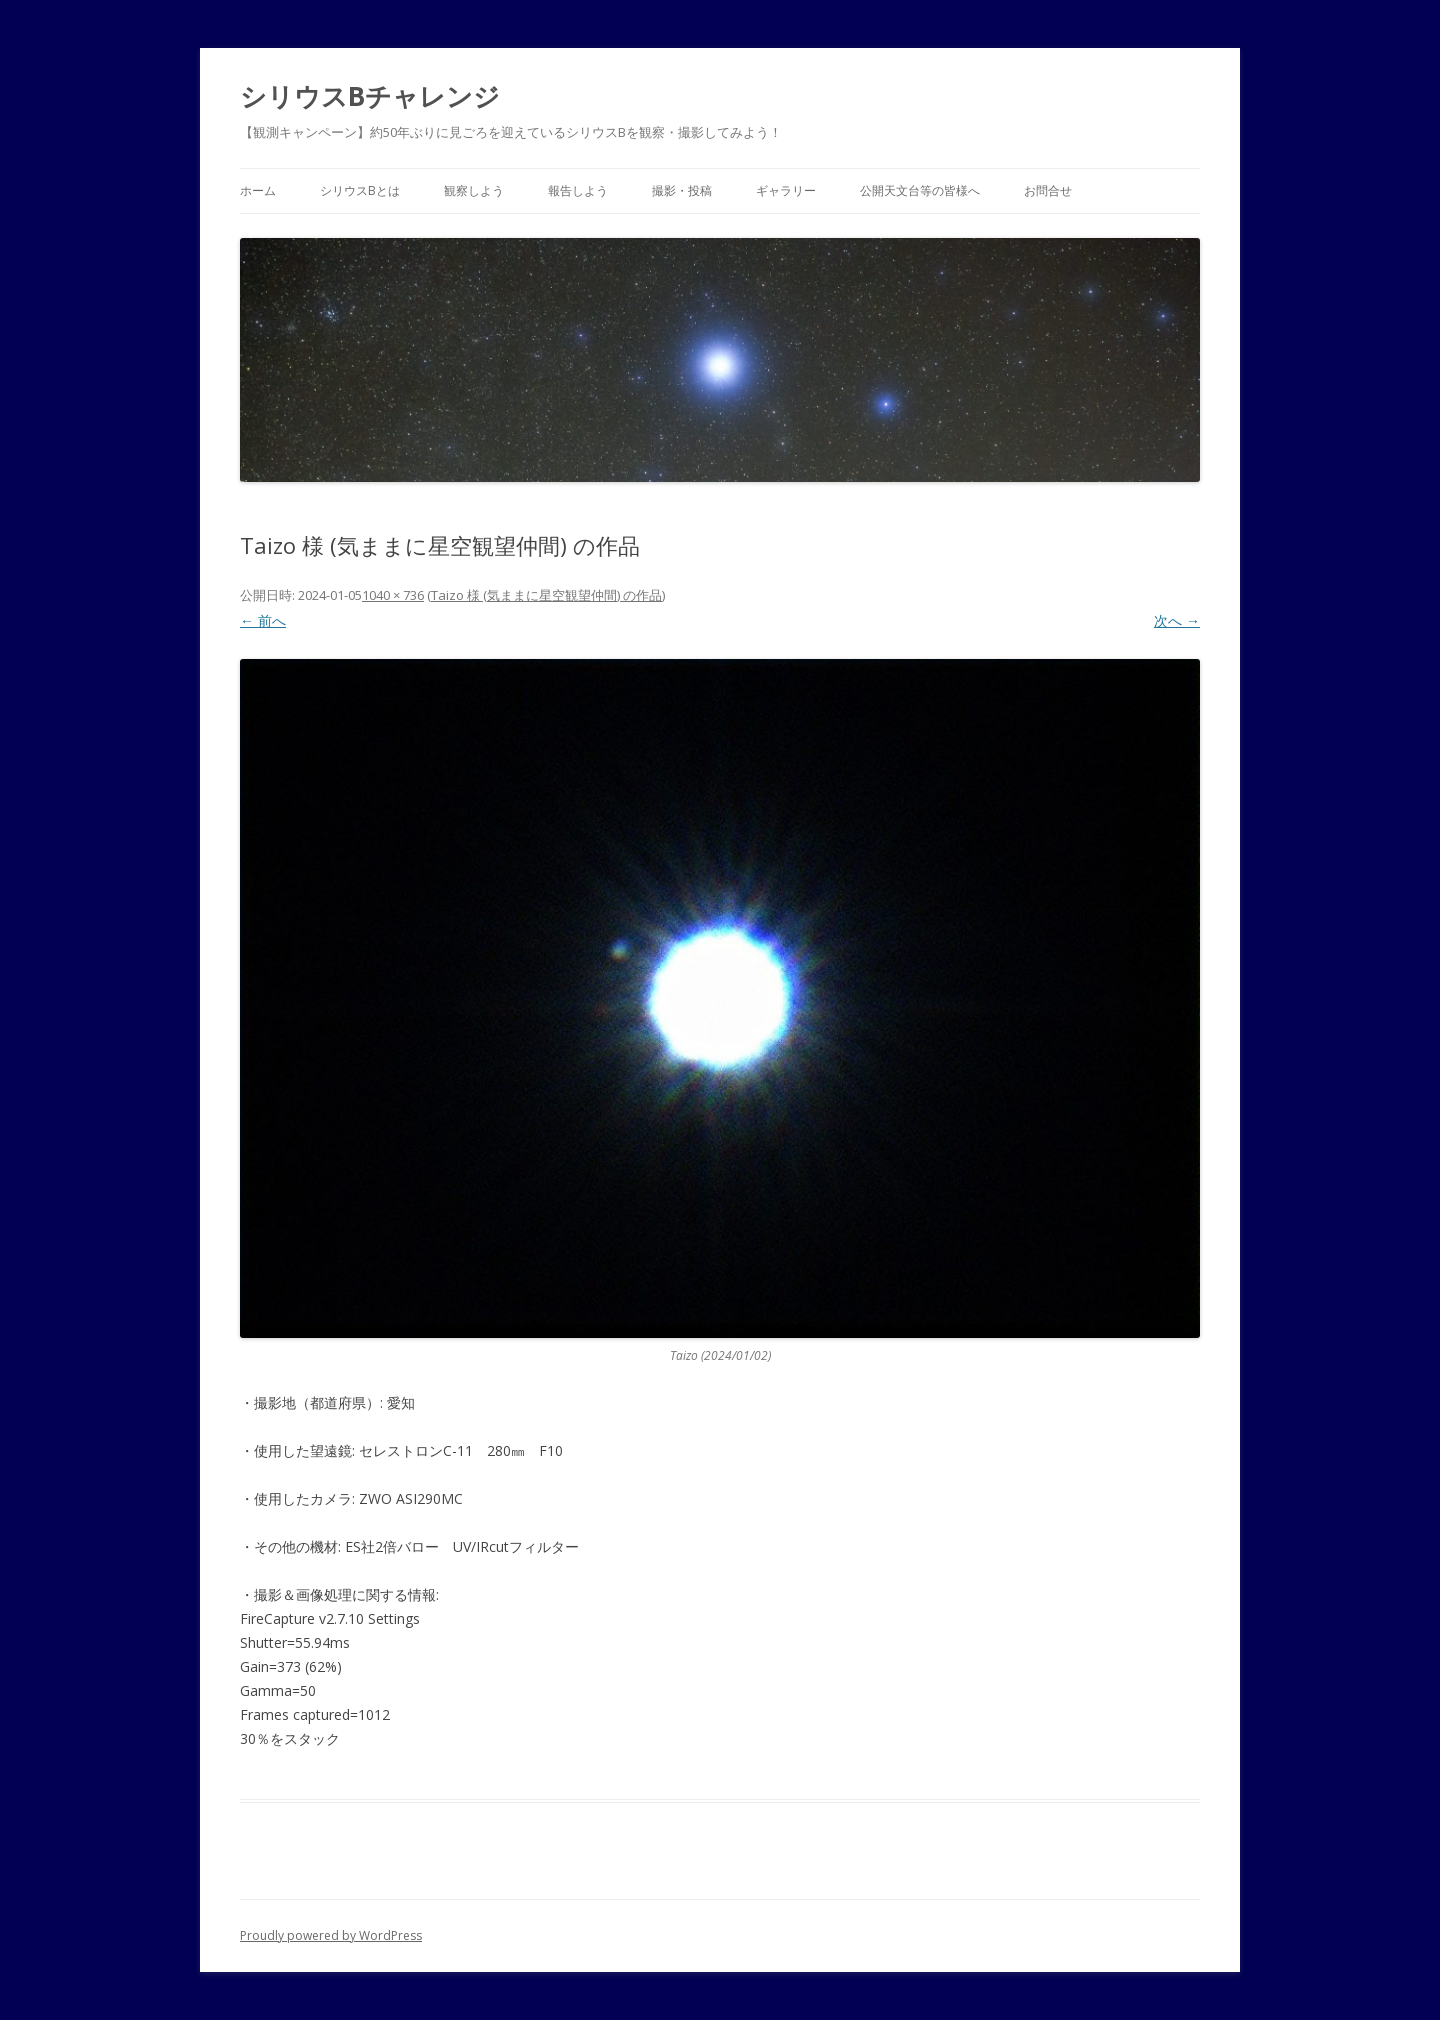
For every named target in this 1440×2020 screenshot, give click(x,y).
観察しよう (474, 190)
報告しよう (578, 190)
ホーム (258, 190)
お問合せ (1048, 190)
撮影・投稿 (682, 190)
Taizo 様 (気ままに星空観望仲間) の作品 (546, 595)
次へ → (1177, 620)
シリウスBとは (360, 190)
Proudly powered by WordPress (331, 1935)
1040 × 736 (393, 595)
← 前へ (263, 620)
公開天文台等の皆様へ (920, 190)
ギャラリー (786, 190)
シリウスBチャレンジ (370, 96)
